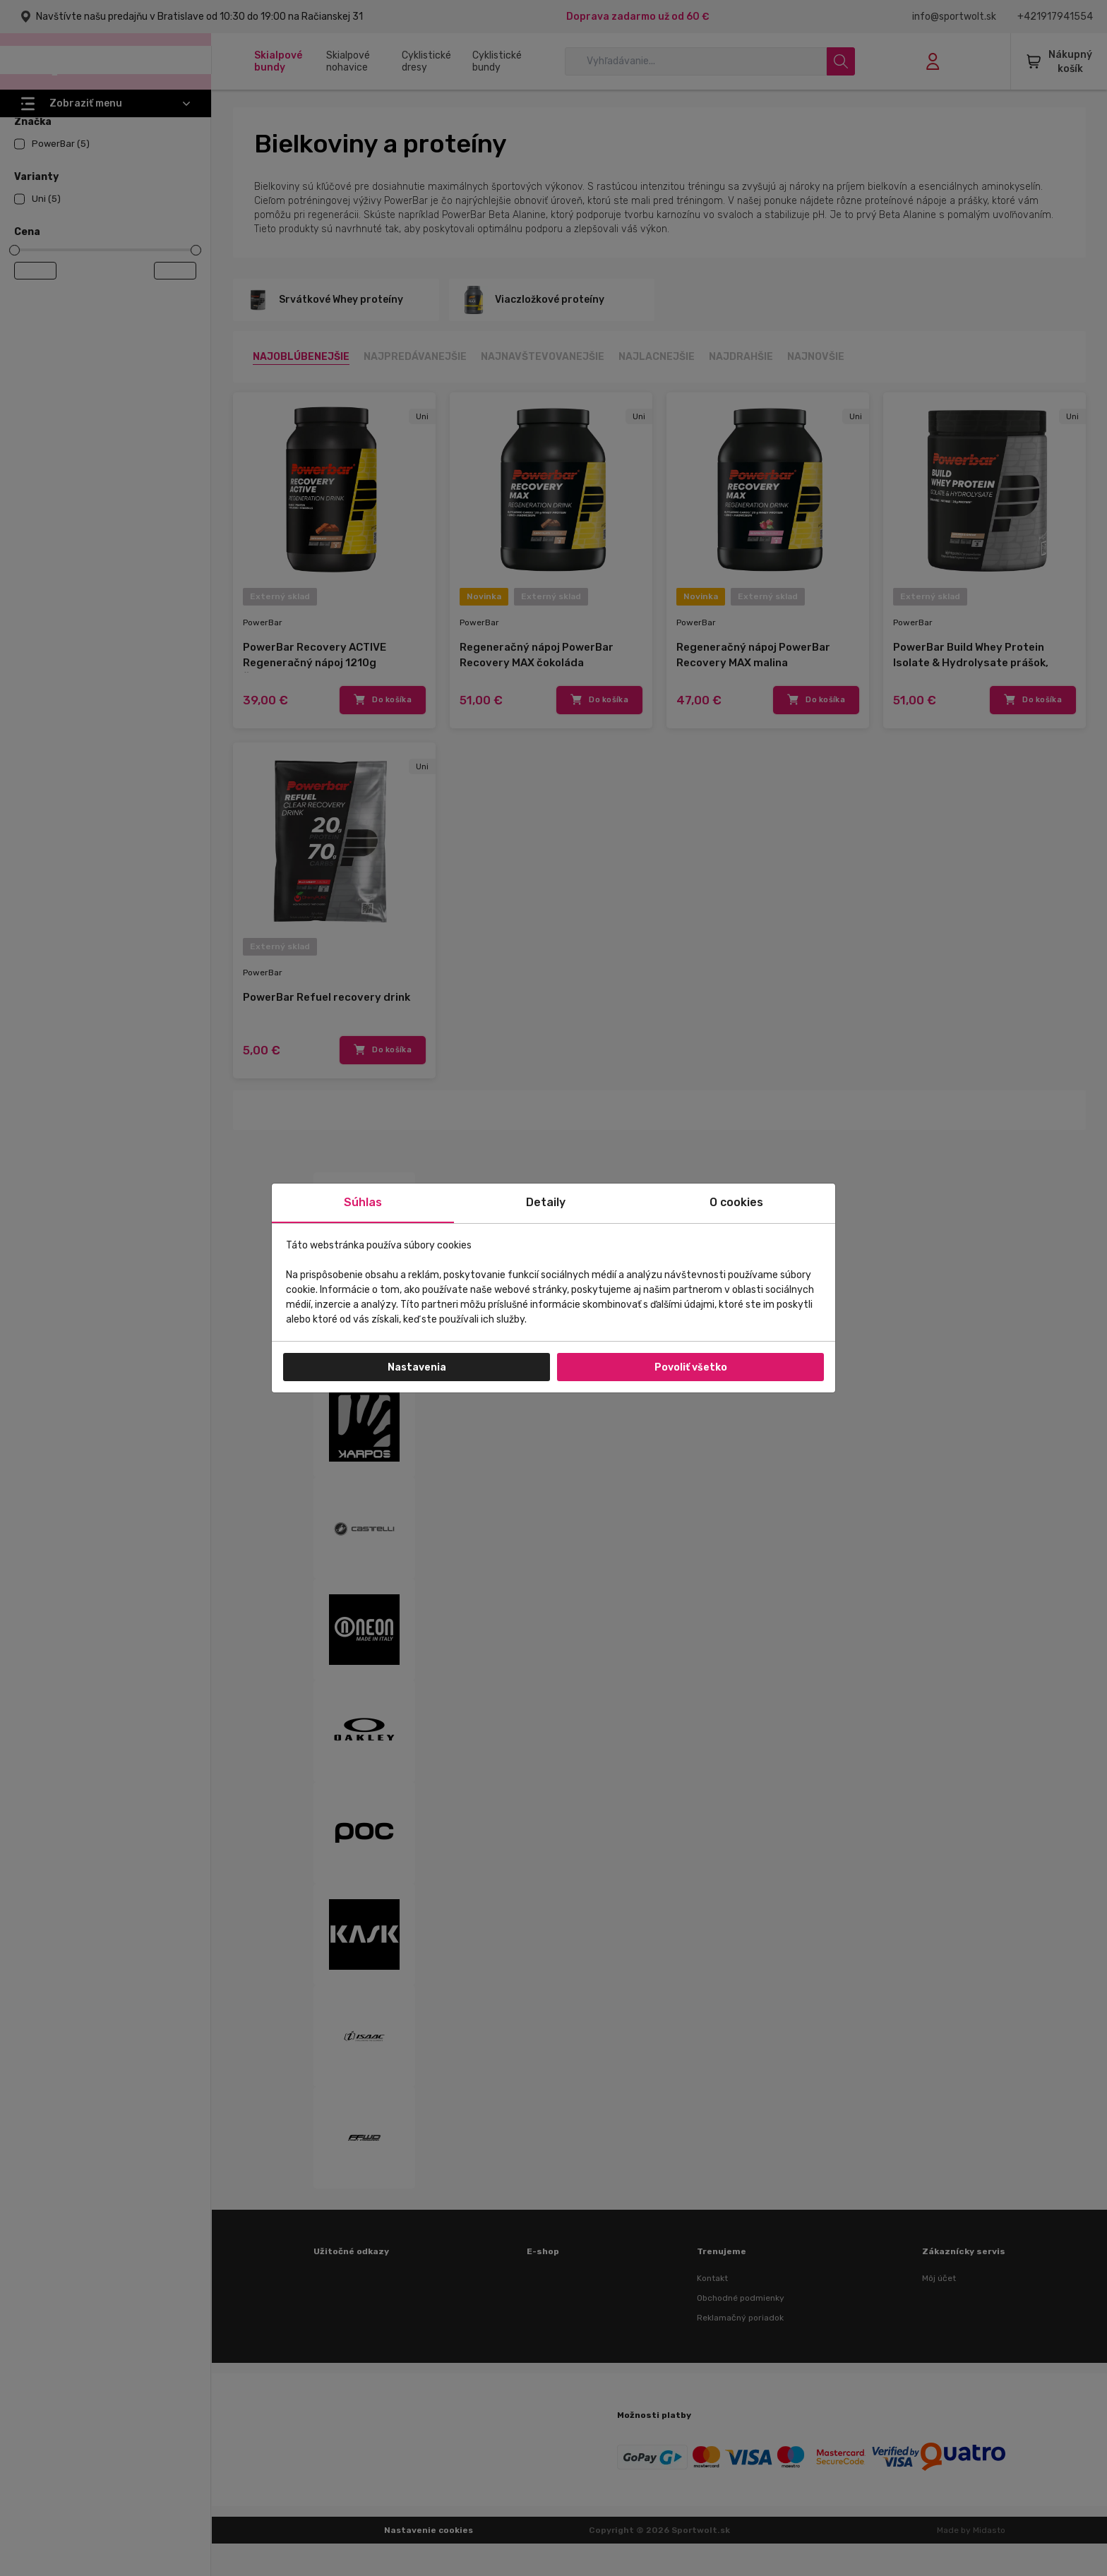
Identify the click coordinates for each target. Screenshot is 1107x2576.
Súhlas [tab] (363, 1202)
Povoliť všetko (690, 1367)
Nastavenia (417, 1367)
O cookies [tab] (736, 1202)
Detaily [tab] (546, 1202)
